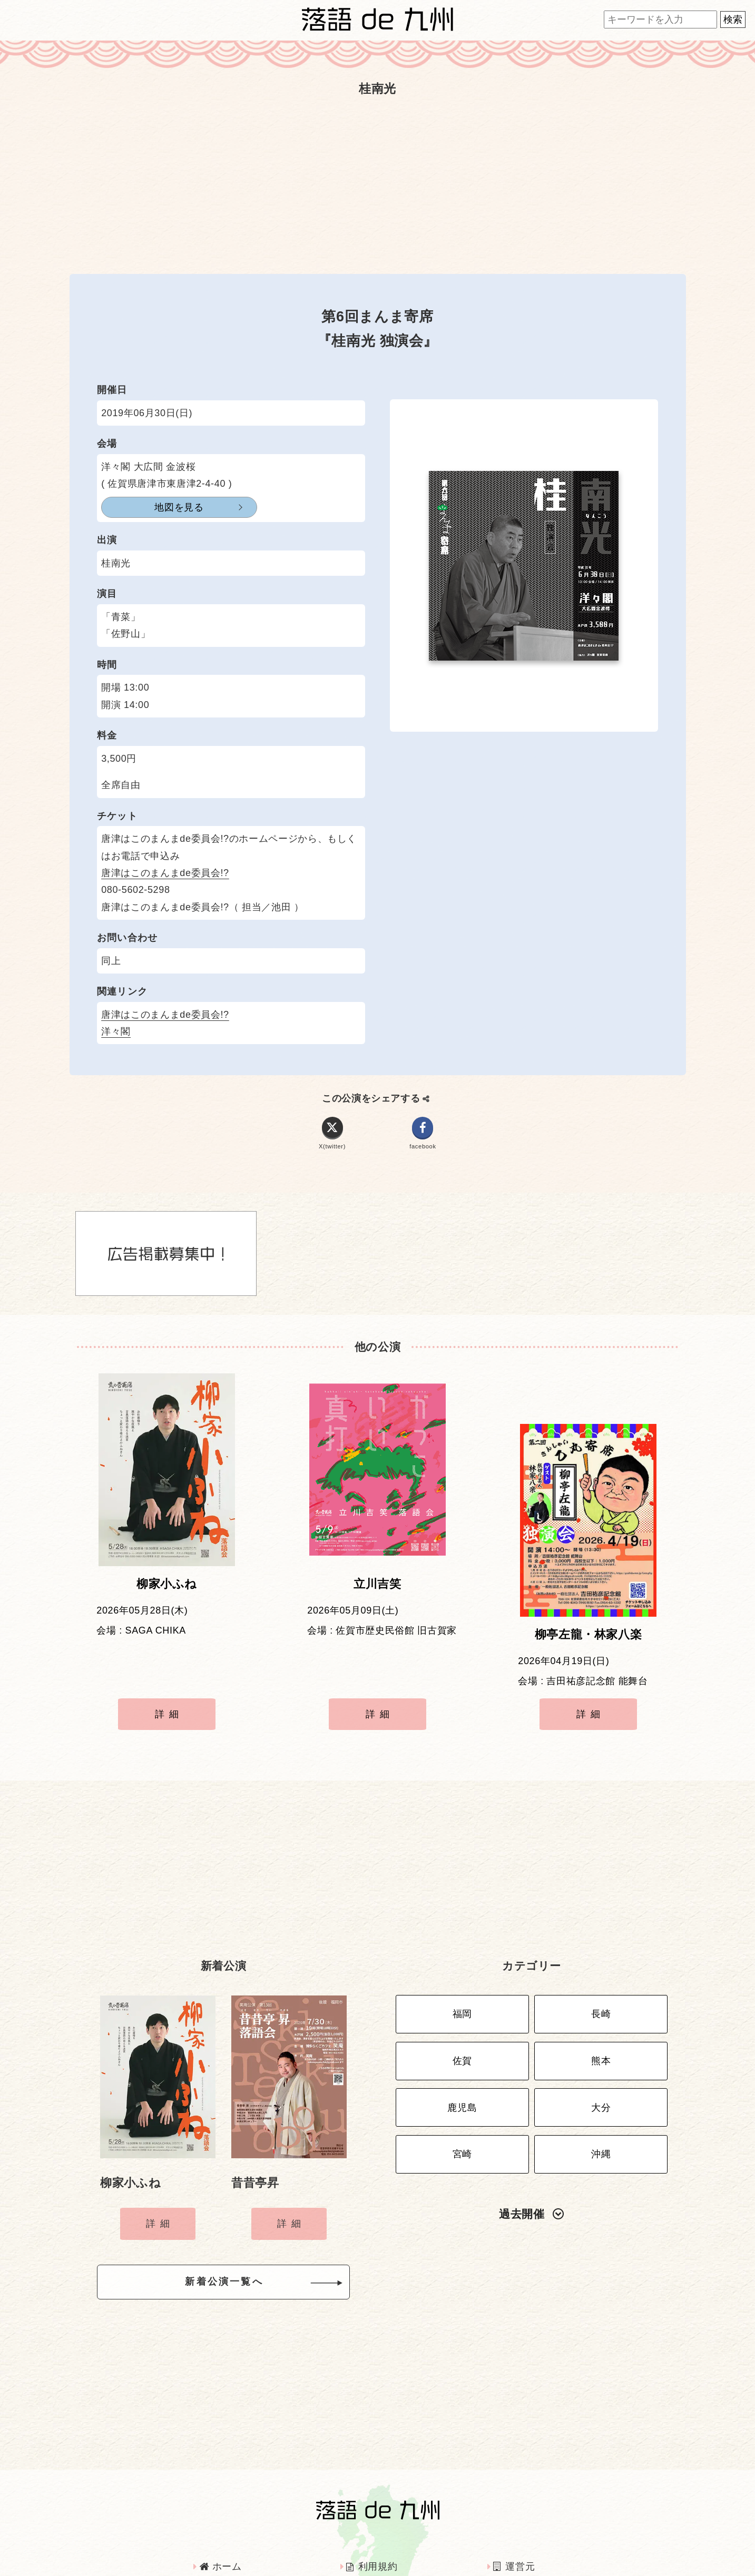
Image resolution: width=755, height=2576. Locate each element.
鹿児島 (462, 2034)
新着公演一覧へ (241, 2218)
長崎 (601, 1951)
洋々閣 (116, 1031)
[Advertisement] (378, 185)
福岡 (462, 1951)
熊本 (601, 1993)
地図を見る (153, 507)
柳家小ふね (166, 1592)
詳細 (169, 1671)
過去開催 (531, 2132)
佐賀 (462, 1993)
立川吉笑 (377, 1592)
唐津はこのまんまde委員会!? (165, 873)
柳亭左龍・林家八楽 (588, 1592)
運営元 (514, 2499)
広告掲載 (224, 2528)
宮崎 (462, 2075)
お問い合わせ (528, 2528)
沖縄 (601, 2075)
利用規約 (371, 2499)
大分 (601, 2034)
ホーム (221, 2499)
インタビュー (380, 2528)
